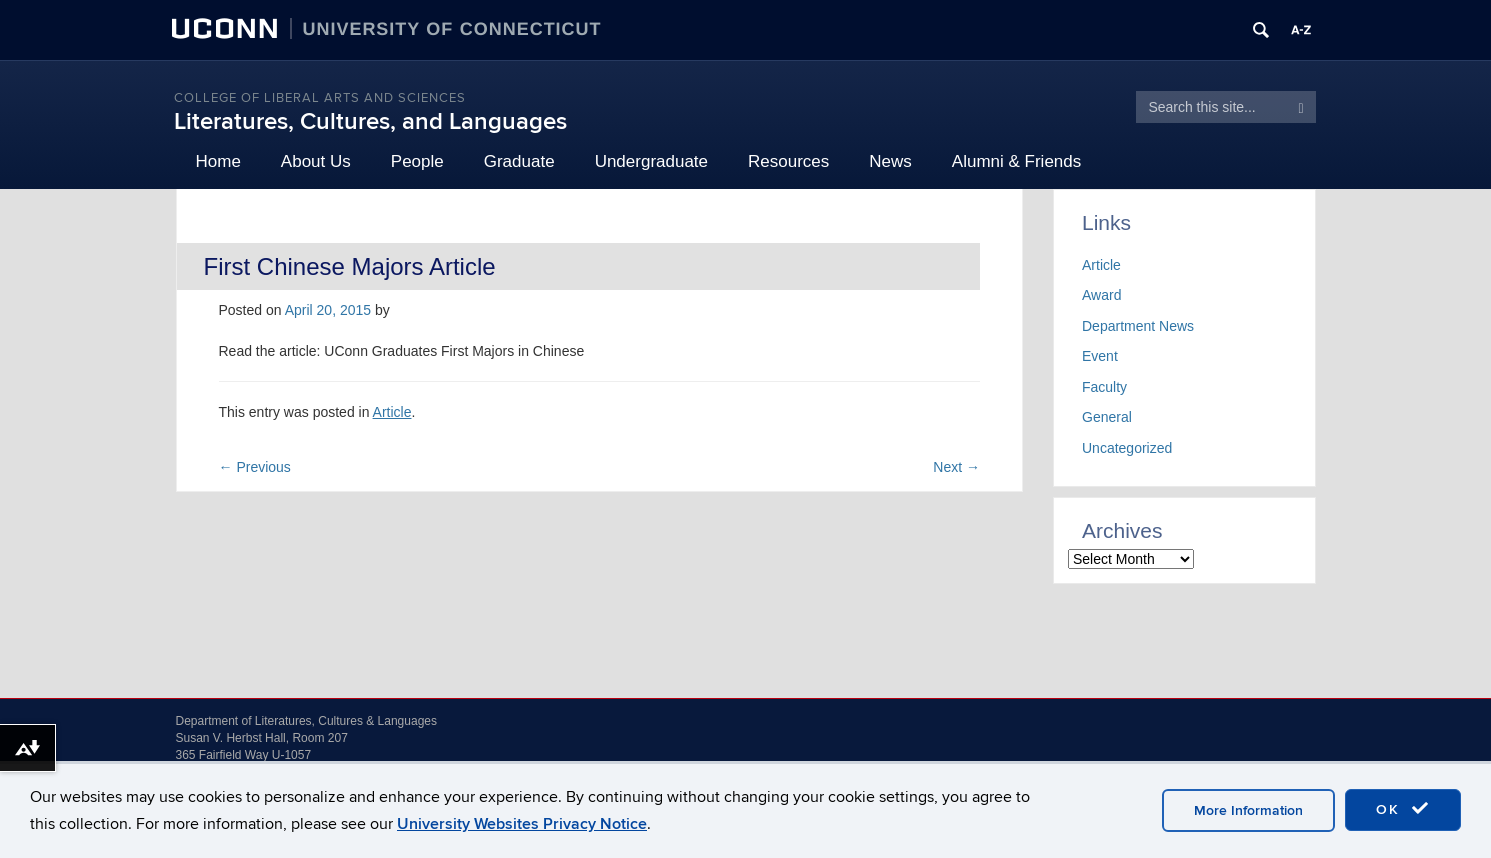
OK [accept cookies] (1403, 809)
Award (1101, 295)
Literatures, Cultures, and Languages (370, 121)
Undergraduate (651, 161)
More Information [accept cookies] (1248, 810)
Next (956, 467)
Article (392, 412)
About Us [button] (316, 161)
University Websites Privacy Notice (522, 824)
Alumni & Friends (1016, 161)
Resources (788, 161)
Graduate (519, 161)
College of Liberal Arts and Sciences (320, 98)
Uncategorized (1127, 448)
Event (1100, 356)
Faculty (1104, 387)
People (417, 161)
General (1107, 417)
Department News (1138, 326)
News (890, 161)
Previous (255, 467)
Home (218, 161)
